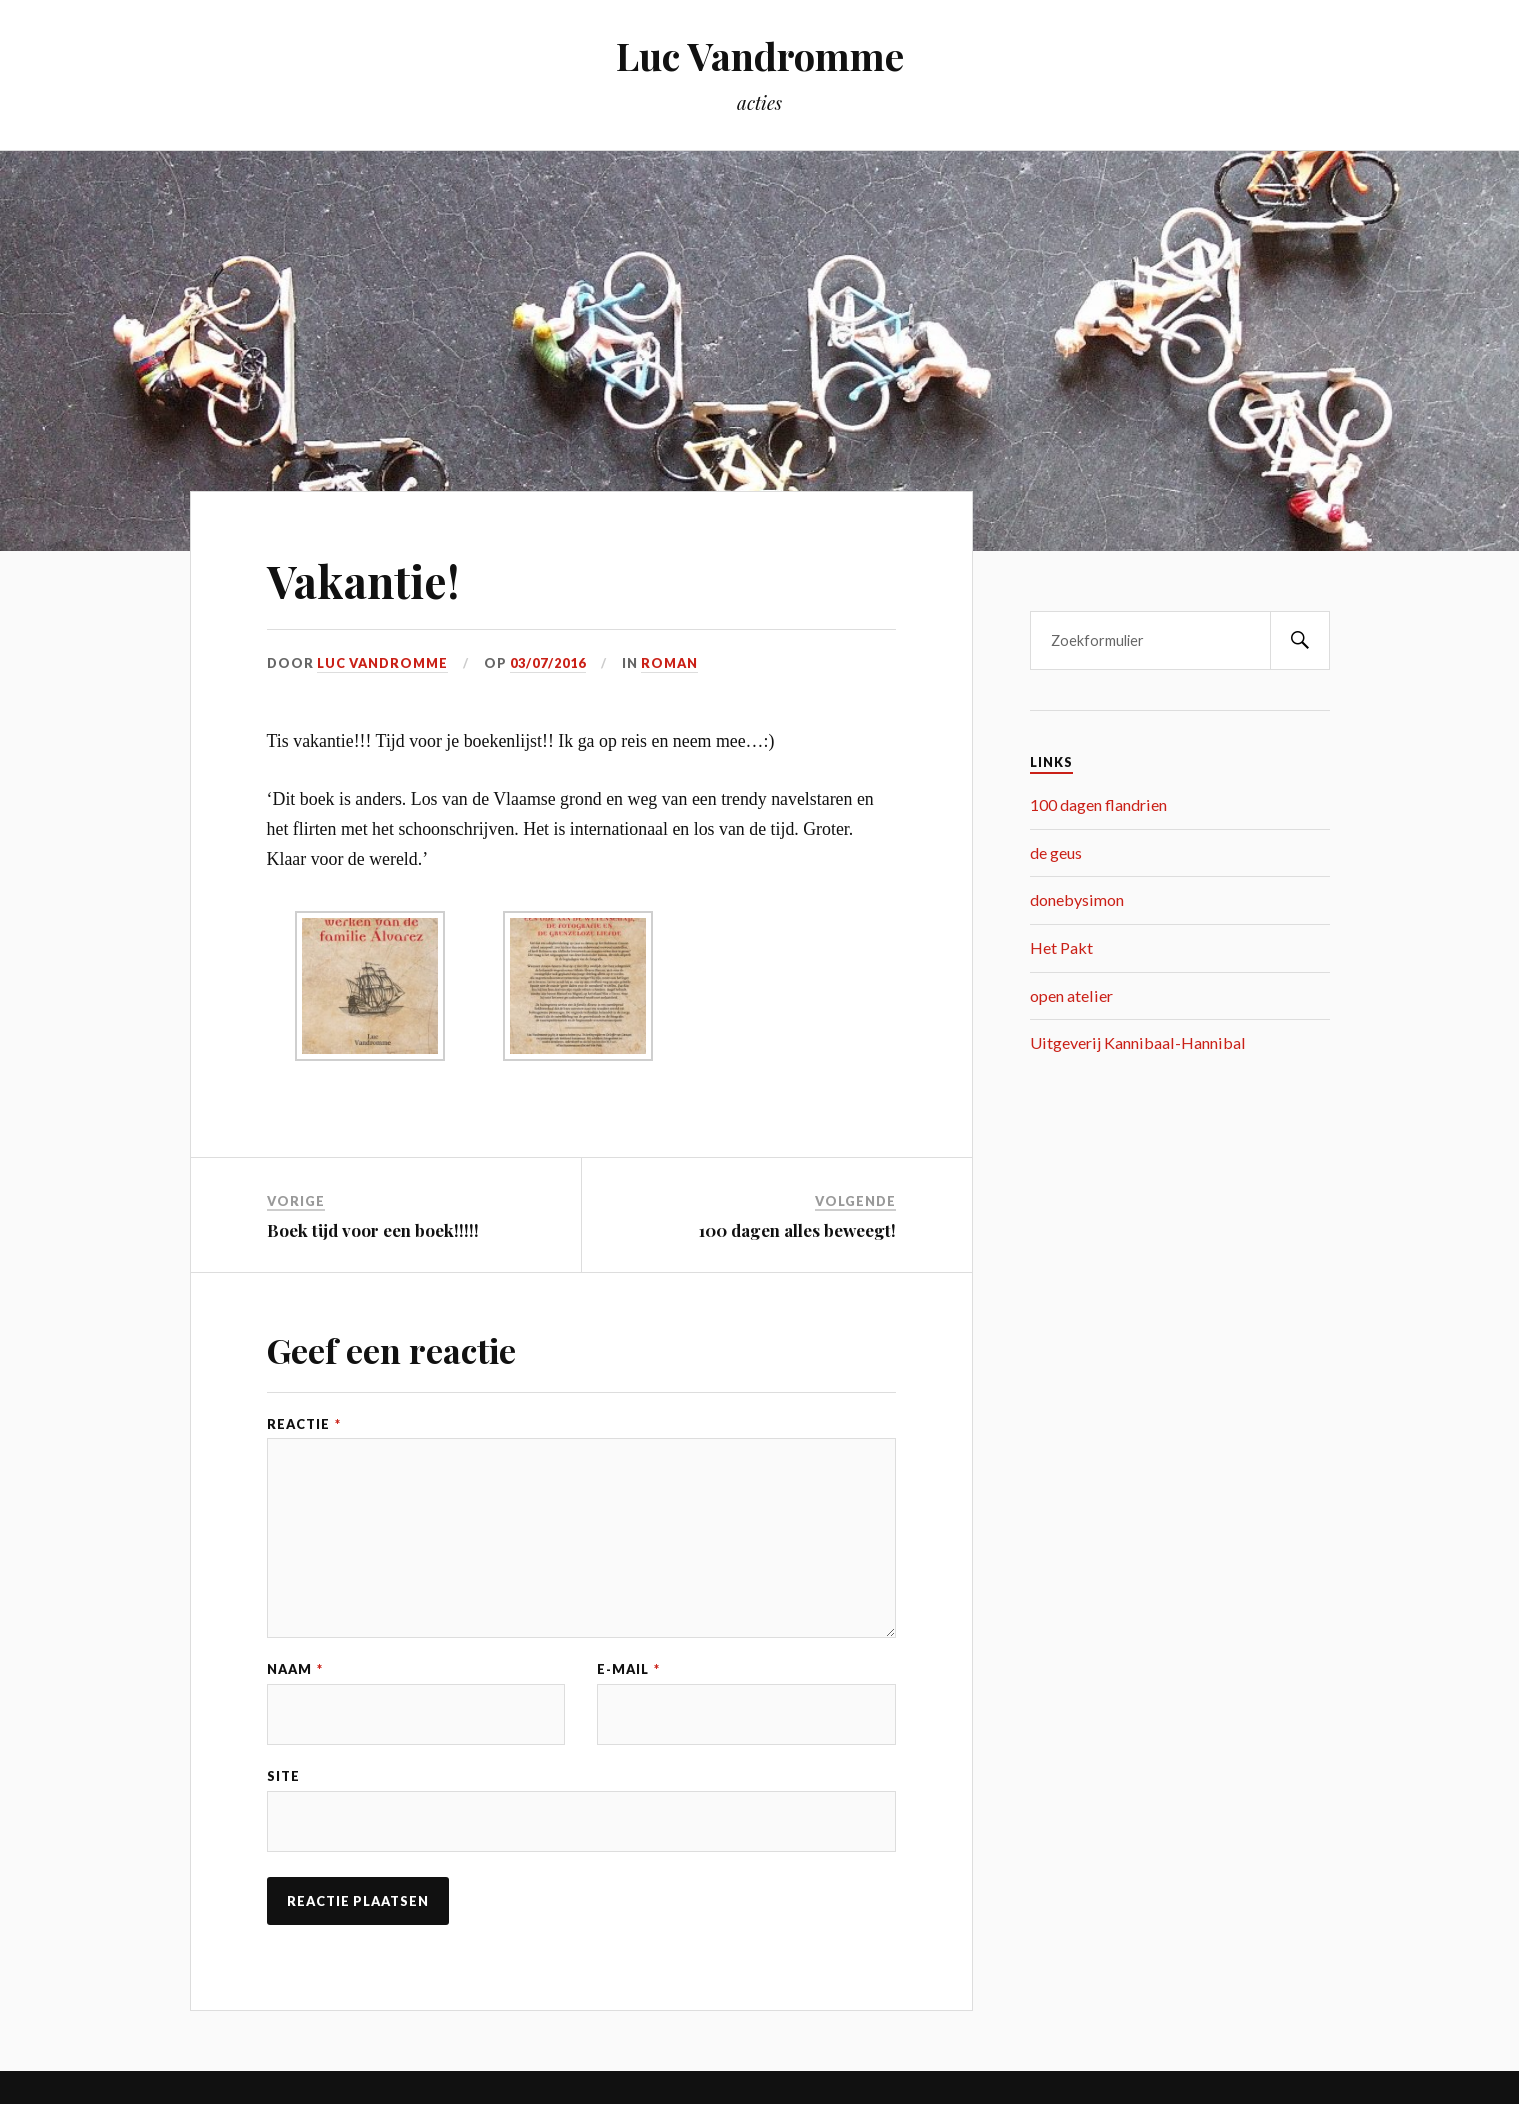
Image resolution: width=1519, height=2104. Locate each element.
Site (283, 1776)
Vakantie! (363, 580)
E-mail (628, 1669)
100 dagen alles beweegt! (797, 1230)
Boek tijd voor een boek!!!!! (373, 1230)
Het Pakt (1061, 947)
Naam (295, 1669)
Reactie (304, 1424)
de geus (1056, 852)
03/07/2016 (548, 663)
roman (669, 663)
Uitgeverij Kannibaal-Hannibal (1138, 1042)
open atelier (1071, 995)
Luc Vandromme (760, 55)
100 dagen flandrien (1098, 804)
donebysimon (1077, 899)
